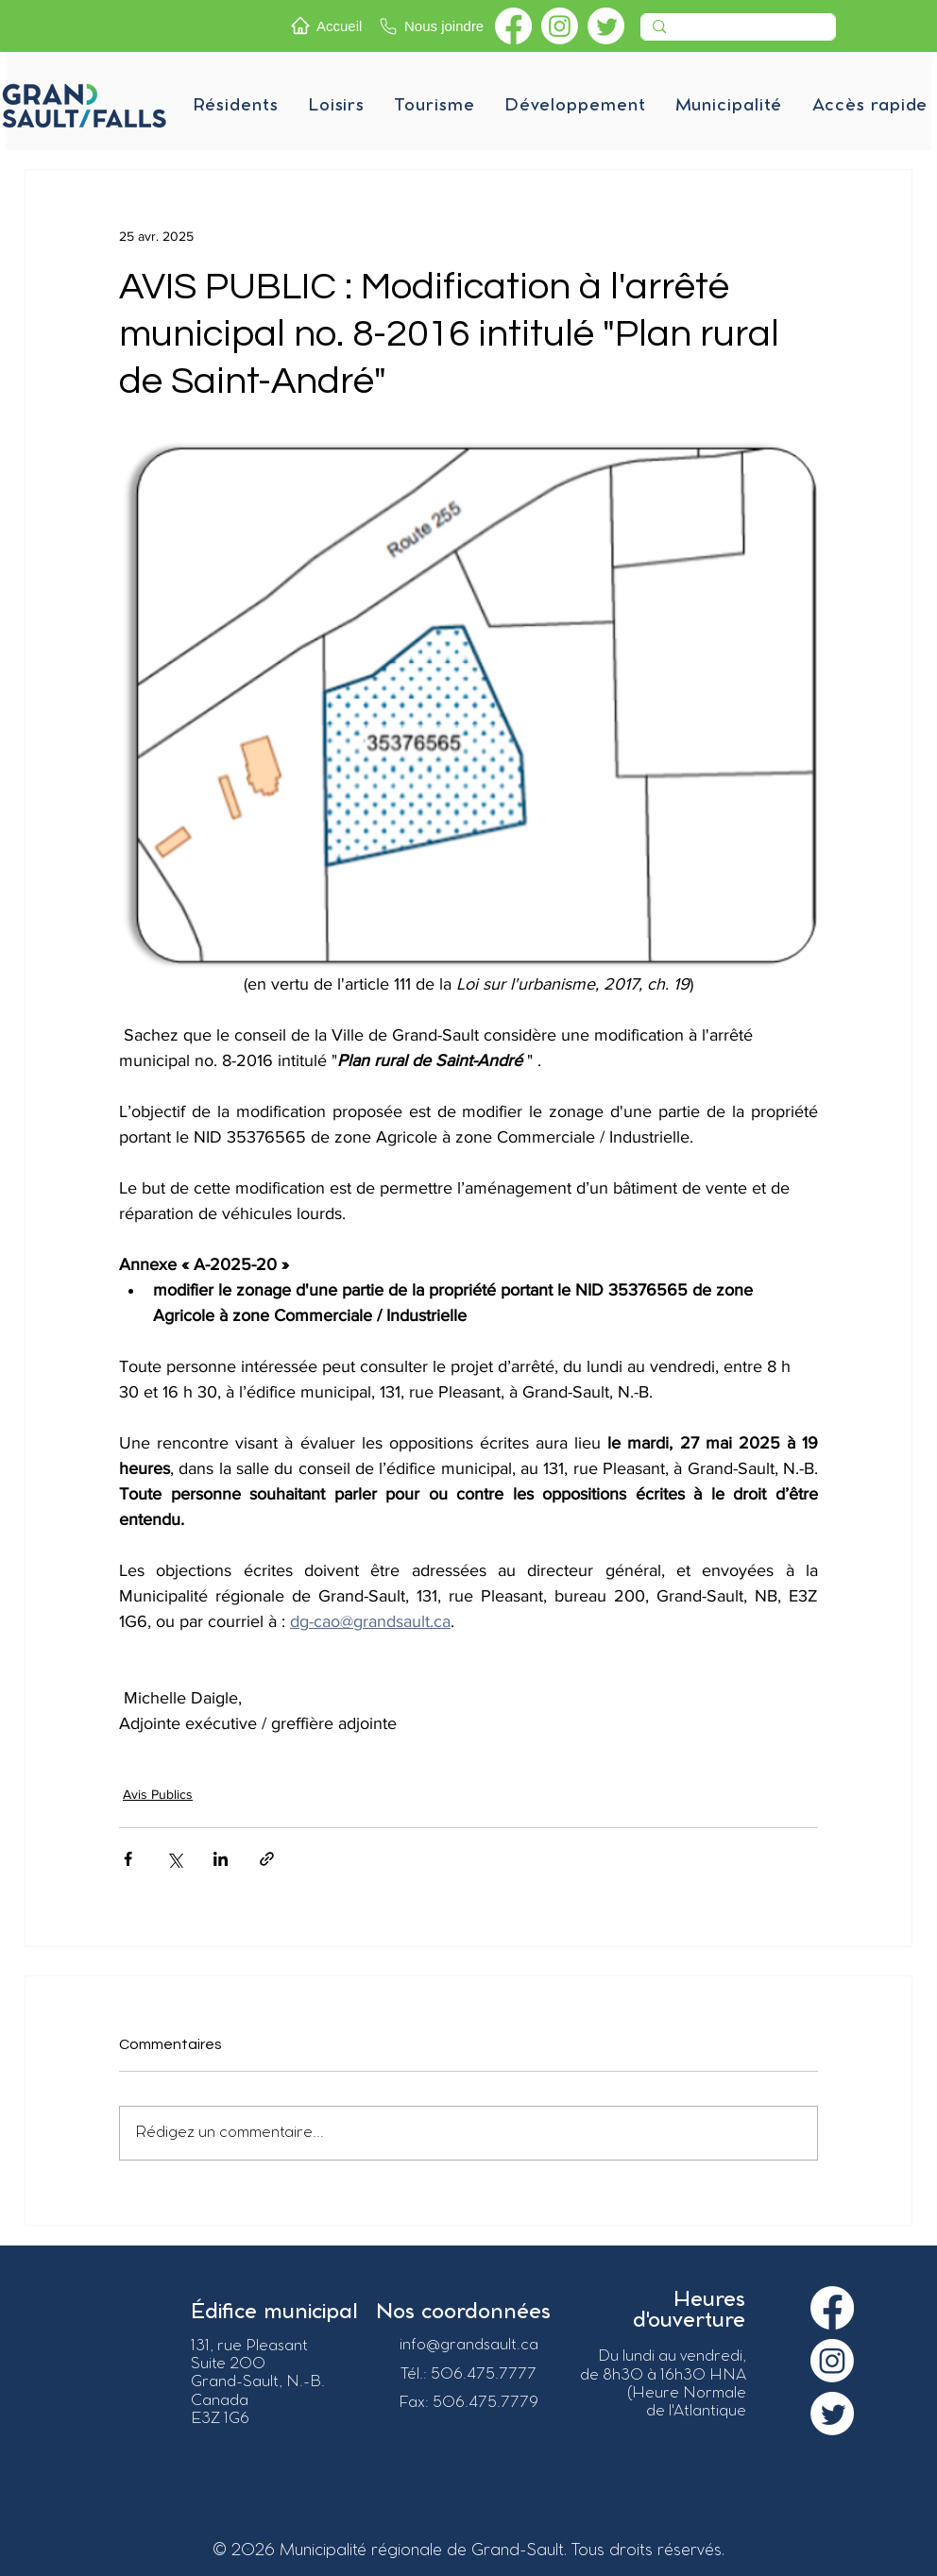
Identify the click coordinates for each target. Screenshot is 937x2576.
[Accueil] (329, 25)
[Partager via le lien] (267, 1859)
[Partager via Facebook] (128, 1859)
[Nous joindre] (432, 26)
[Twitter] (606, 26)
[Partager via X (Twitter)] (174, 1859)
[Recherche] (736, 32)
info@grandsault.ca (469, 2345)
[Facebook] (513, 26)
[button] (235, 106)
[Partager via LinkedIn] (221, 1859)
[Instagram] (559, 26)
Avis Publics (158, 1794)
